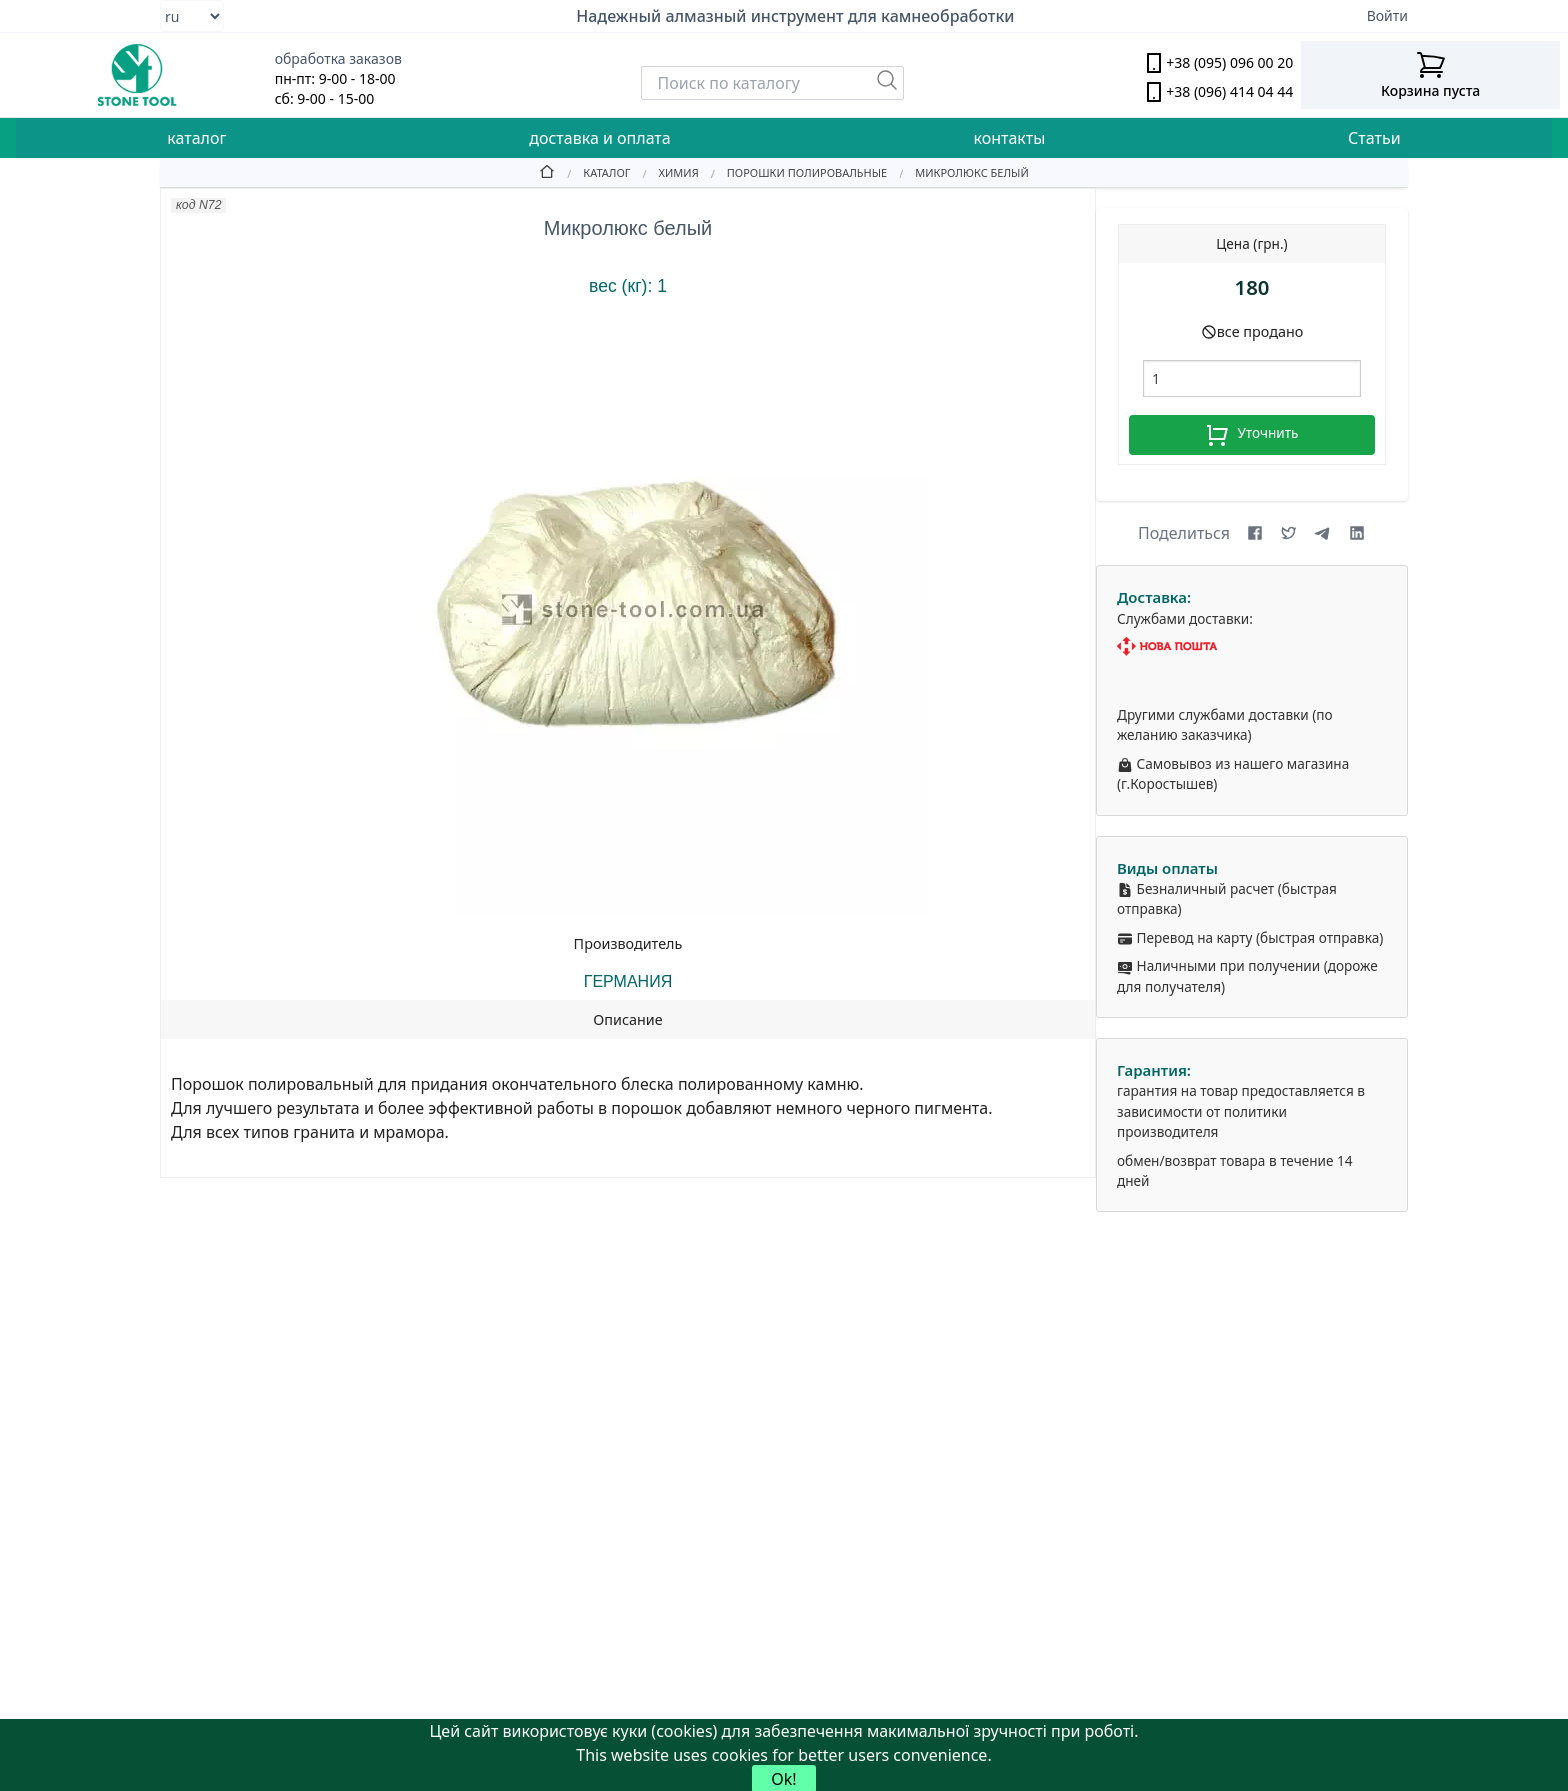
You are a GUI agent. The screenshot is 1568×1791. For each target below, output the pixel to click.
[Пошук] (887, 80)
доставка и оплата (599, 138)
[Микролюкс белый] (958, 172)
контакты (1009, 138)
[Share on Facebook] (1255, 533)
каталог (196, 138)
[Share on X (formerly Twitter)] (1289, 533)
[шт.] (1252, 378)
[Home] (547, 172)
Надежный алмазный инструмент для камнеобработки (795, 16)
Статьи (1374, 138)
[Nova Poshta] (1252, 646)
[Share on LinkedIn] (1357, 533)
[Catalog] (592, 172)
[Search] (772, 83)
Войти (1387, 15)
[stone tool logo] (137, 75)
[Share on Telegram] (1323, 533)
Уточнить (1251, 435)
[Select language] (192, 16)
